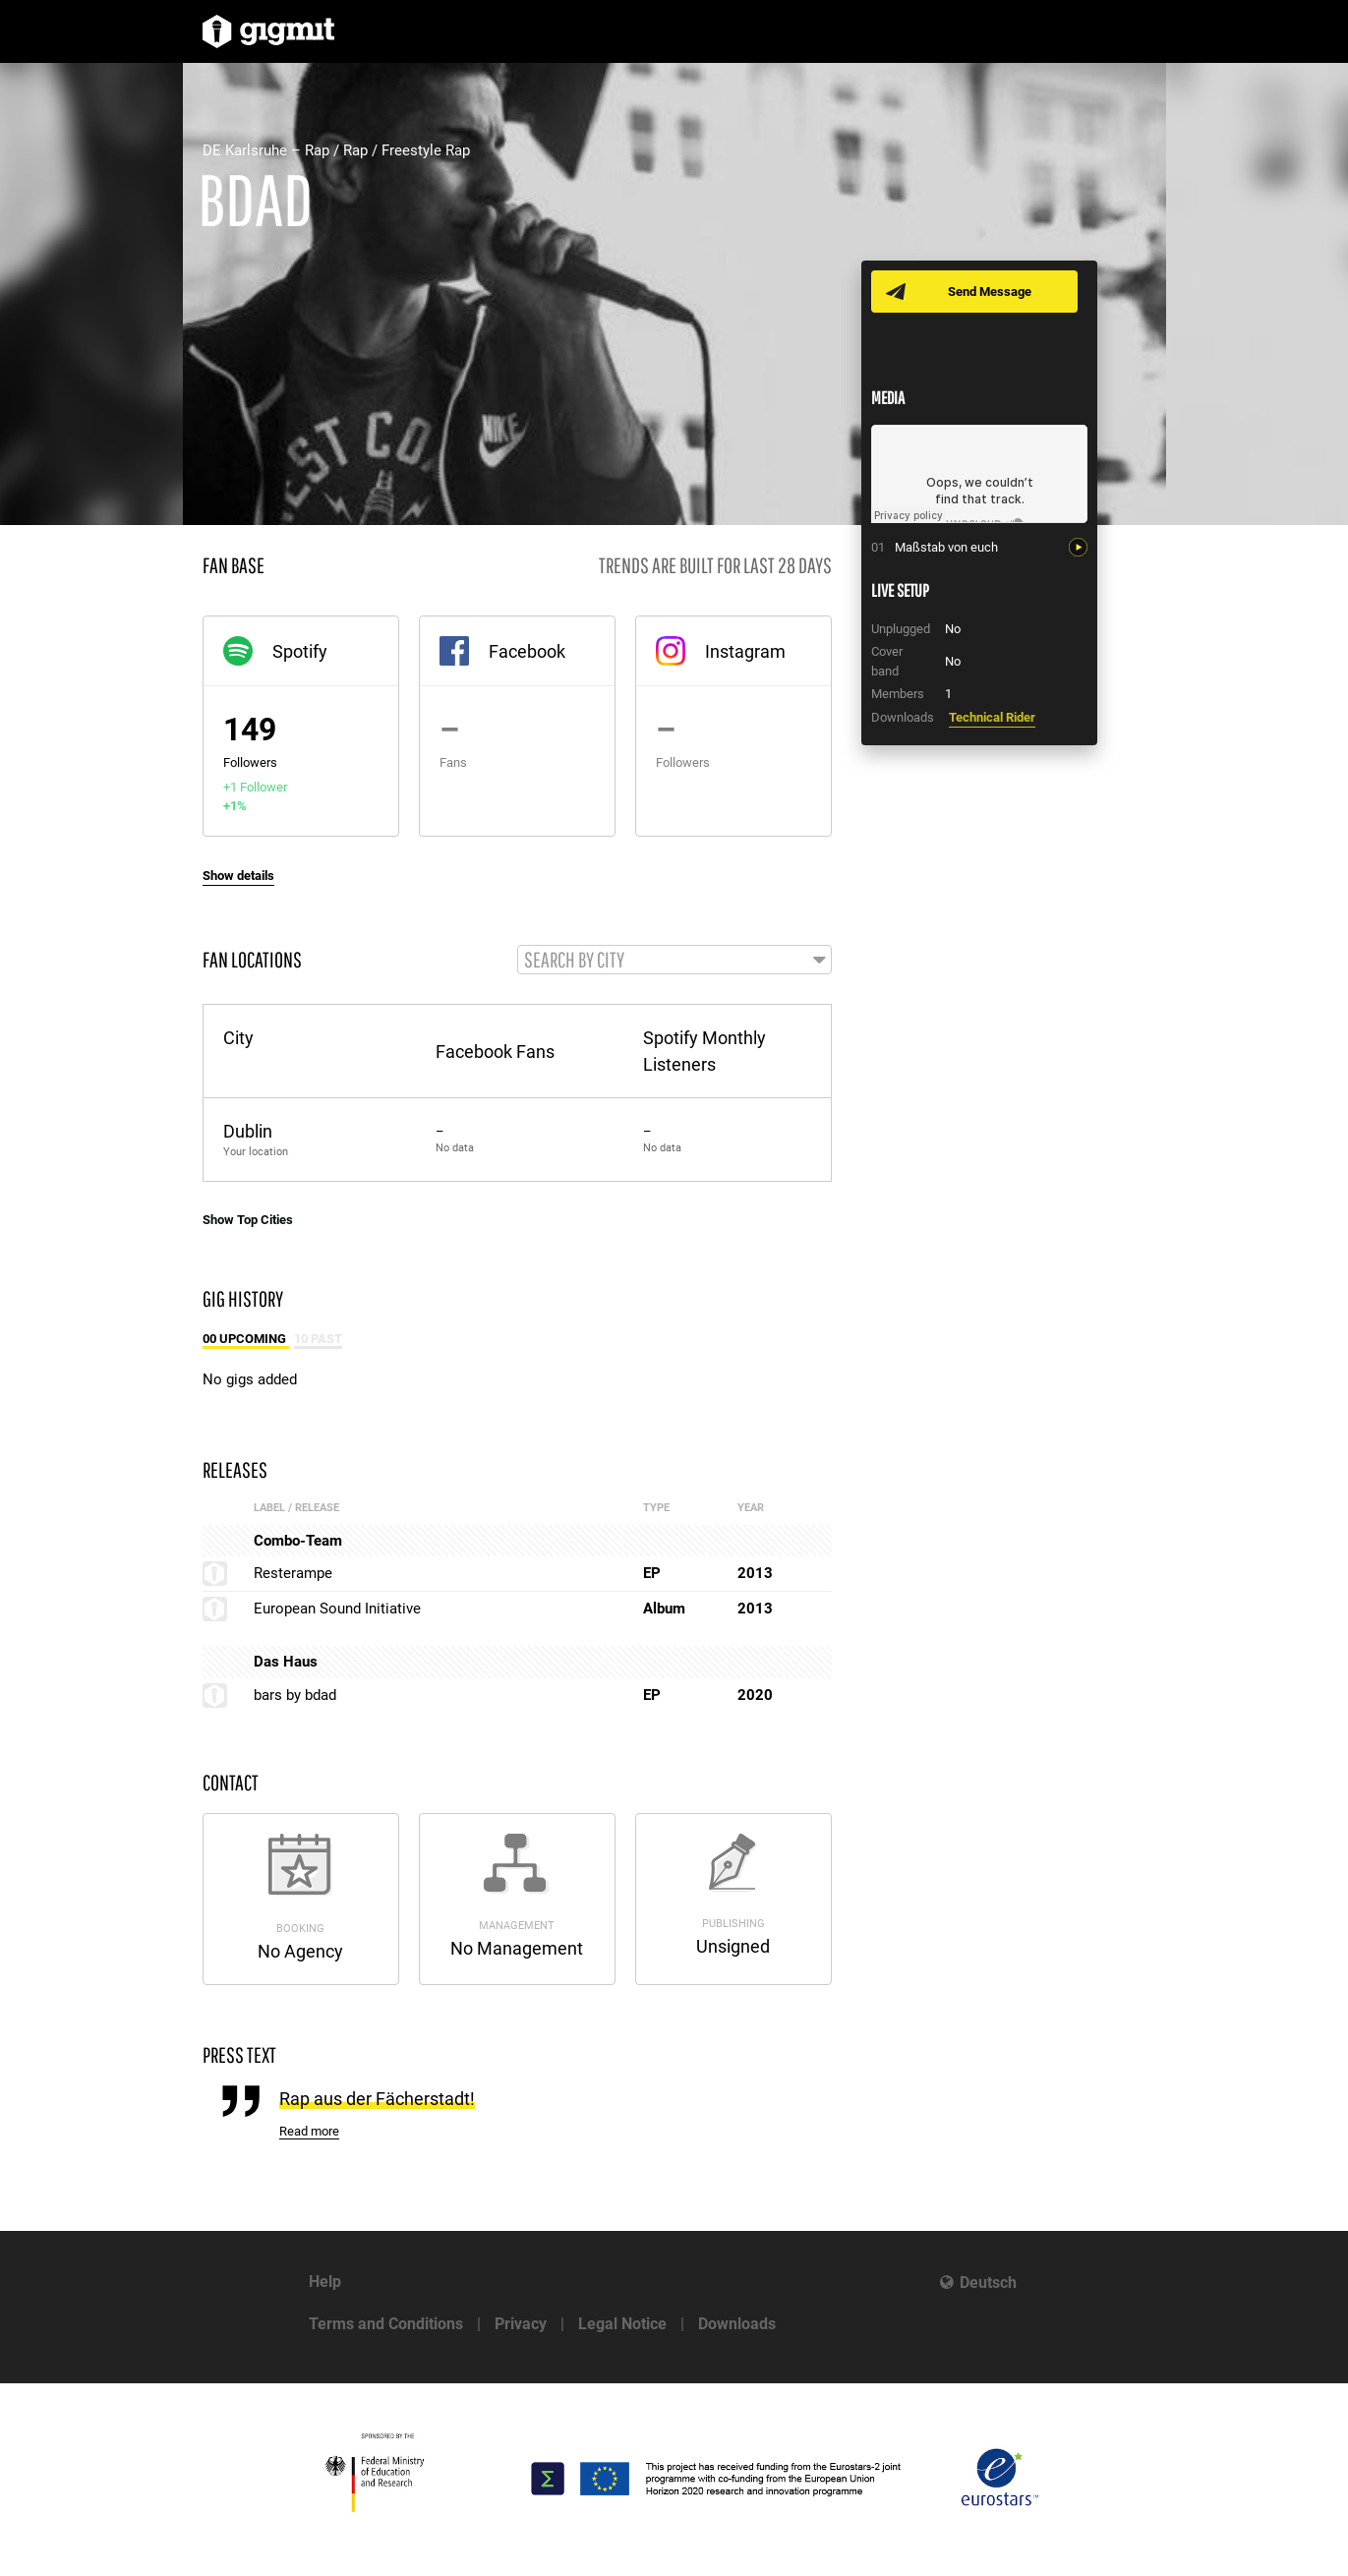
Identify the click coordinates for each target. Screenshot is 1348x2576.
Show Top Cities (248, 1220)
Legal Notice (622, 2323)
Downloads (737, 2323)
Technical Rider (992, 717)
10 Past (318, 1340)
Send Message (991, 291)
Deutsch (988, 2282)
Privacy (521, 2323)
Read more (309, 2133)
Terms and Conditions (386, 2323)
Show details (238, 875)
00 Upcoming (246, 1340)
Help (325, 2281)
